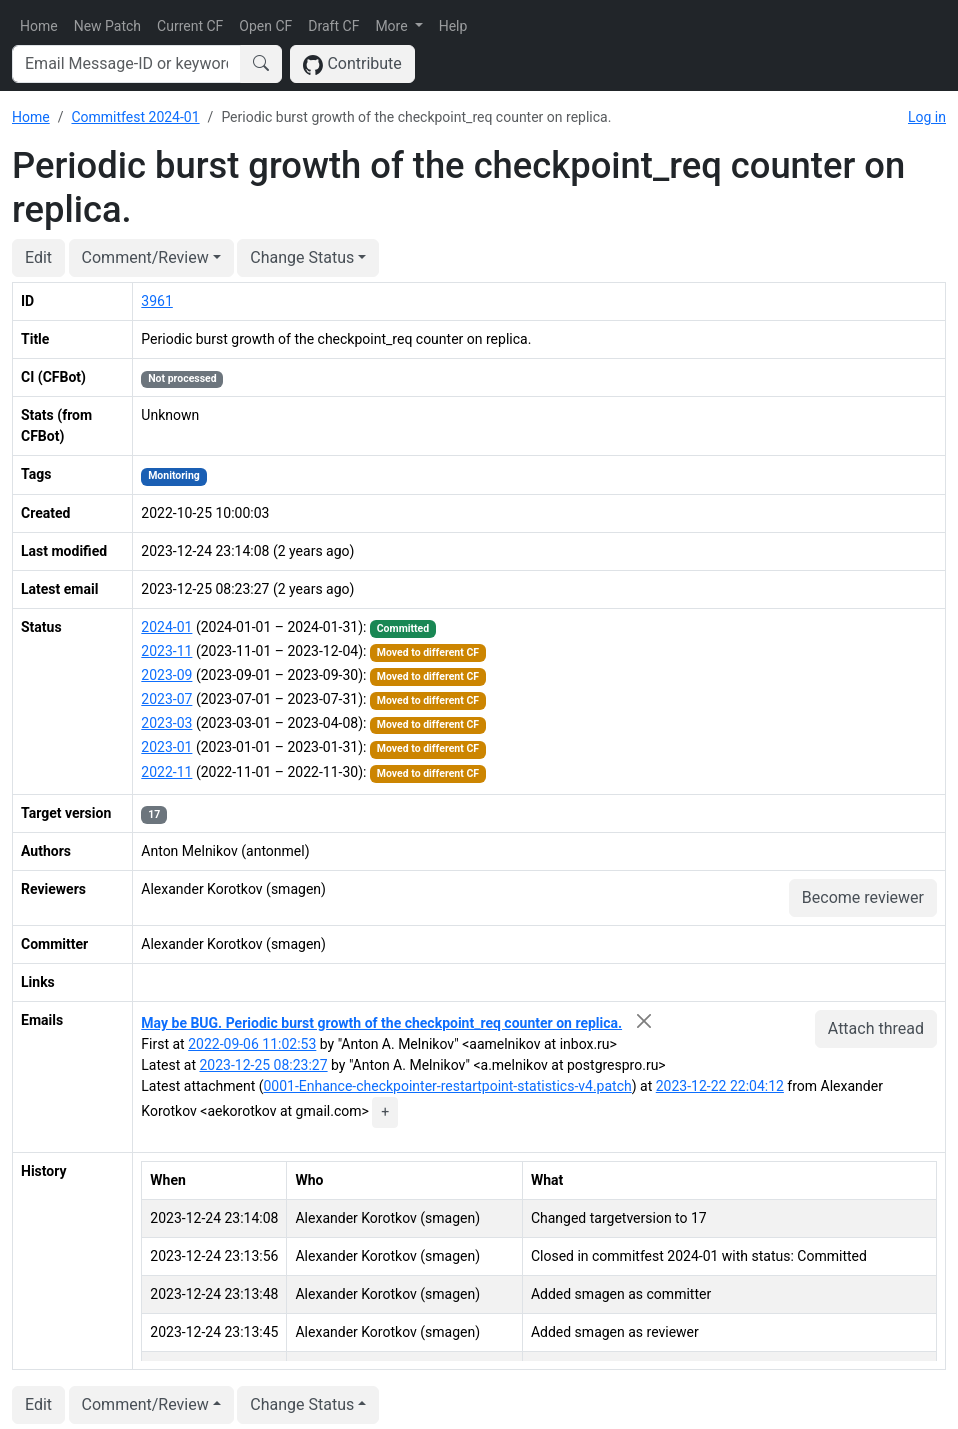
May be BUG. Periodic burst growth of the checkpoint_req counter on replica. (381, 1023)
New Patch (107, 26)
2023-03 (166, 723)
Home (39, 26)
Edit (38, 257)
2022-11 (166, 772)
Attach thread (876, 1028)
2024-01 (166, 627)
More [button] (393, 26)
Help (453, 26)
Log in (927, 117)
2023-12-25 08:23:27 (263, 1065)
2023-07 (166, 699)
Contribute (352, 64)
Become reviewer (863, 897)
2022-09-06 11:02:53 (252, 1044)
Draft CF (333, 26)
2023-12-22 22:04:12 (720, 1086)
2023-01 (166, 747)
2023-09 (166, 675)
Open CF (265, 26)
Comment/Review (145, 257)
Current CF (190, 26)
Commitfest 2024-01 (135, 117)
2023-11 (166, 651)
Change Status (302, 257)
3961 (156, 301)
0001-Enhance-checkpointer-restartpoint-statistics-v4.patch (447, 1086)
